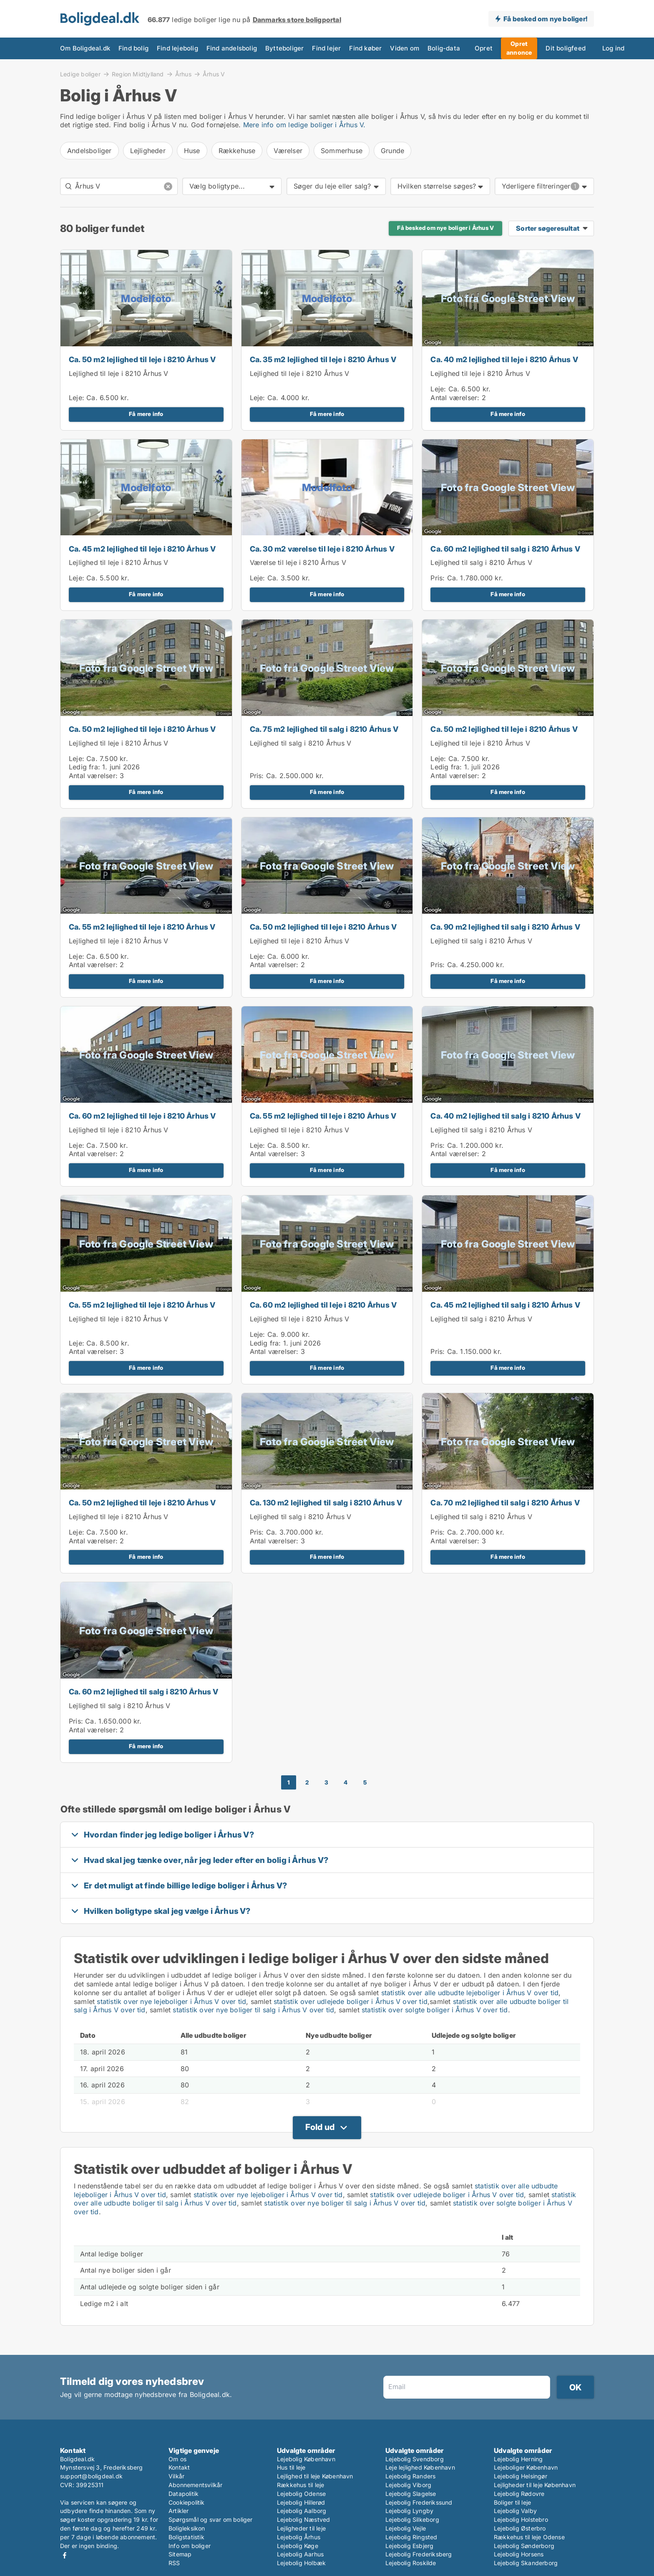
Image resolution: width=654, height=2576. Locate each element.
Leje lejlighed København (420, 2467)
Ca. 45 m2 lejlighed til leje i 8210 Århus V (142, 548)
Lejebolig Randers (410, 2476)
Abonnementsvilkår (195, 2484)
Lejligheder (148, 150)
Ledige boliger (80, 74)
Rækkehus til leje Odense (529, 2537)
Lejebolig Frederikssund (419, 2502)
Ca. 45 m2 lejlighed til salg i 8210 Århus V (505, 1305)
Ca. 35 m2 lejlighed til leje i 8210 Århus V (323, 359)
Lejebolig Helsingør (520, 2476)
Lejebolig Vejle (405, 2528)
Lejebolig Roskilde (410, 2562)
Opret (452, 48)
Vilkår (176, 2476)
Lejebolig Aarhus (300, 2554)
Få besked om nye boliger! (545, 19)
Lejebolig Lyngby (409, 2510)
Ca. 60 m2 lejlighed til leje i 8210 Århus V (142, 1116)
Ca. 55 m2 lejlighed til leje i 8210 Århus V (142, 927)
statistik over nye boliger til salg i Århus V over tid (253, 2010)
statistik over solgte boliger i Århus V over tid (435, 2010)
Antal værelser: (454, 397)
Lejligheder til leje (301, 2528)
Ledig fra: (84, 767)
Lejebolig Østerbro (520, 2528)
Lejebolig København (306, 2459)
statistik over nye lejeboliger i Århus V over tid (171, 2001)
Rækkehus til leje (300, 2484)
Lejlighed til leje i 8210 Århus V (119, 373)
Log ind (583, 48)
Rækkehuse (237, 150)
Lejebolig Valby (515, 2510)
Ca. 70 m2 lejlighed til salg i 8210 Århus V (505, 1502)
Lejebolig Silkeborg (412, 2519)
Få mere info (146, 414)
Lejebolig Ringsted (411, 2537)
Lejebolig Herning (518, 2459)
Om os (177, 2459)
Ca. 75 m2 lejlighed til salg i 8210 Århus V (324, 729)
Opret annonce (490, 48)
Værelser (288, 150)
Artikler (179, 2510)
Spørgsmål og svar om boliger (211, 2519)
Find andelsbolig (219, 48)
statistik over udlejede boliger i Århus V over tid (351, 2001)
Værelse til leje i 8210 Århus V (298, 562)
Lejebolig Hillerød (301, 2502)
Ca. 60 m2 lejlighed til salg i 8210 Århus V (505, 548)
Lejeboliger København (526, 2467)
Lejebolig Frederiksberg (418, 2554)
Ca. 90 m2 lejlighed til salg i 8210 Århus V (505, 927)
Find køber (342, 48)
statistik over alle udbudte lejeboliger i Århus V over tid (470, 1993)
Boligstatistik (186, 2537)
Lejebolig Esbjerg (409, 2545)
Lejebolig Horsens (518, 2554)
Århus (183, 74)
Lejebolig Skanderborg (526, 2562)
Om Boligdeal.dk (83, 48)
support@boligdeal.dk (91, 2476)
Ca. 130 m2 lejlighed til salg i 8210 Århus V (326, 1502)
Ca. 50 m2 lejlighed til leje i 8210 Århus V (142, 359)
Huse (192, 150)
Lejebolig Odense (301, 2493)
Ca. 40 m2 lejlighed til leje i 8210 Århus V (504, 359)
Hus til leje (291, 2467)
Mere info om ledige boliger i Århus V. (304, 125)
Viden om (378, 48)
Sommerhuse (341, 150)
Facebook (64, 2555)
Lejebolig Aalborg (301, 2510)
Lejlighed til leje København (315, 2476)
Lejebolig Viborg (408, 2484)
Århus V (214, 74)
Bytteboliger (268, 48)
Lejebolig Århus (298, 2537)
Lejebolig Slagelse (410, 2493)
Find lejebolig (169, 48)
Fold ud (320, 2127)
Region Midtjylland (138, 74)
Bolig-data (415, 48)
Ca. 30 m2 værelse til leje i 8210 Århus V (322, 548)
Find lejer (306, 48)
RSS (174, 2562)
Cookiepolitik (187, 2502)
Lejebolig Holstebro (521, 2519)
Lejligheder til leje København (535, 2484)
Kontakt (179, 2467)
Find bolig (128, 48)
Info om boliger (190, 2545)
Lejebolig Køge (297, 2545)
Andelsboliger (89, 150)
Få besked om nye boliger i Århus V (445, 227)
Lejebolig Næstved (303, 2519)
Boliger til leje (512, 2502)
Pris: (438, 578)
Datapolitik (184, 2493)
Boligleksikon (187, 2528)
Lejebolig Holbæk (301, 2562)
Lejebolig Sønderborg (524, 2545)
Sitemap (180, 2554)
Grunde (392, 150)
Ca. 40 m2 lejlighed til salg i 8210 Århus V (505, 1116)
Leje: (76, 397)
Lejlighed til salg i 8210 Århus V (481, 562)
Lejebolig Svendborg (414, 2459)
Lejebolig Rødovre (519, 2493)
